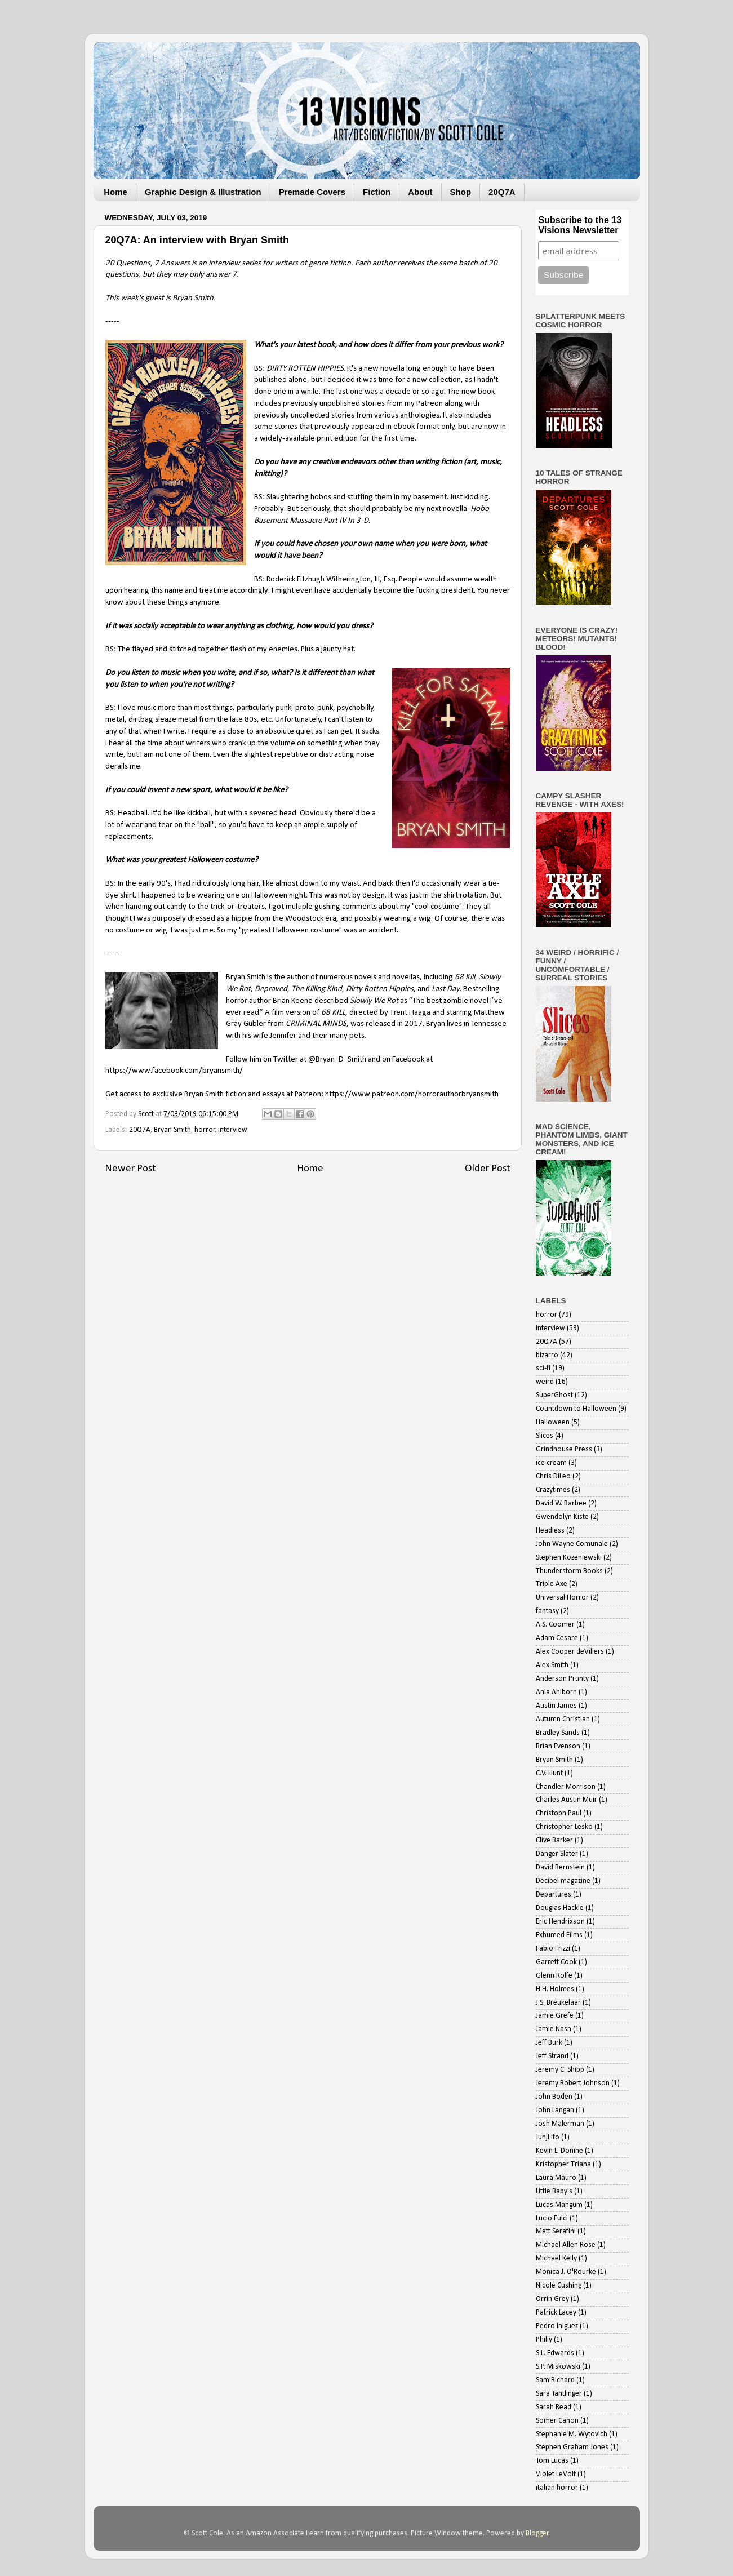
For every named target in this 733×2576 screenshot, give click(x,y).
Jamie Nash (553, 2029)
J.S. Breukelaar (558, 2002)
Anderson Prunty (562, 1678)
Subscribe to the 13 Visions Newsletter (579, 225)
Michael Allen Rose (566, 2245)
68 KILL (333, 1013)
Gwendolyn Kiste (562, 1517)
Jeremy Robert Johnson (573, 2083)
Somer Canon (557, 2420)
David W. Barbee (561, 1503)
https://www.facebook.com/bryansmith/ (174, 1071)
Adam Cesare (557, 1638)
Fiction (376, 192)
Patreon (429, 403)
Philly (544, 2339)
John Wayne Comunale (572, 1544)
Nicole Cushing (558, 2285)
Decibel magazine (563, 1881)
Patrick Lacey (556, 2312)
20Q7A (502, 192)
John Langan (555, 2110)
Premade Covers (312, 192)
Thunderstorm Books (569, 1571)
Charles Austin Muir (566, 1800)
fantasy (547, 1611)
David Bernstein (560, 1867)
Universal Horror (562, 1597)
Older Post (487, 1168)
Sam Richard (555, 2380)
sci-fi (543, 1368)
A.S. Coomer (555, 1624)
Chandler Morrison (566, 1787)
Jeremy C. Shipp (560, 2069)
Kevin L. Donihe (559, 2151)
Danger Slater (557, 1854)
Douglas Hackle (560, 1908)
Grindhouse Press (564, 1449)
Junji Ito (547, 2137)
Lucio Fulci (552, 2218)
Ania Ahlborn (556, 1692)
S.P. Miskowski (558, 2366)
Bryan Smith (172, 1130)
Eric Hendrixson (560, 1921)
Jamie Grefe (555, 2015)
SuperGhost (554, 1395)
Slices (544, 1436)
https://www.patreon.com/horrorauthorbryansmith (412, 1094)
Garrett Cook (556, 1962)
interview (232, 1130)
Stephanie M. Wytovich (571, 2434)
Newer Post (130, 1168)
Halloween (553, 1422)
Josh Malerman (560, 2124)
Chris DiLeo (553, 1476)
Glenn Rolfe (554, 1975)
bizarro (547, 1355)
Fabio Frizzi (553, 1948)
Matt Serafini (556, 2231)
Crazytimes (553, 1490)
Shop (461, 192)
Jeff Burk (549, 2042)
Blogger (537, 2533)
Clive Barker (554, 1840)
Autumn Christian (563, 1719)
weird (545, 1381)
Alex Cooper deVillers (570, 1651)
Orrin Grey (552, 2299)
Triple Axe (551, 1584)
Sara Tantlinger (559, 2393)
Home (115, 192)
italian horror (557, 2487)
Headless (550, 1530)
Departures (553, 1894)
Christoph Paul (558, 1813)
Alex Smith (552, 1665)
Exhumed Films (559, 1935)
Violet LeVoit (556, 2474)
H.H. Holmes (555, 1989)
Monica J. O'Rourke (566, 2272)
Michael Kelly (556, 2258)
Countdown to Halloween (576, 1409)
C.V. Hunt (549, 1773)
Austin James (556, 1705)
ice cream (551, 1463)
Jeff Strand (552, 2056)
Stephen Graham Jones (572, 2447)
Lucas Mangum (559, 2205)
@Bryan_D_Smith (337, 1059)
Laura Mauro (556, 2178)
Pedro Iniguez (557, 2326)
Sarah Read (553, 2407)
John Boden (554, 2096)
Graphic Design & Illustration (203, 192)
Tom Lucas (552, 2460)
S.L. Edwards (555, 2353)
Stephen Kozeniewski (569, 1557)
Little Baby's (554, 2191)
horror (204, 1130)
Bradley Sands (558, 1732)
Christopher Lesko (564, 1827)
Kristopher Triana (563, 2164)
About (420, 192)
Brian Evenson (558, 1746)
